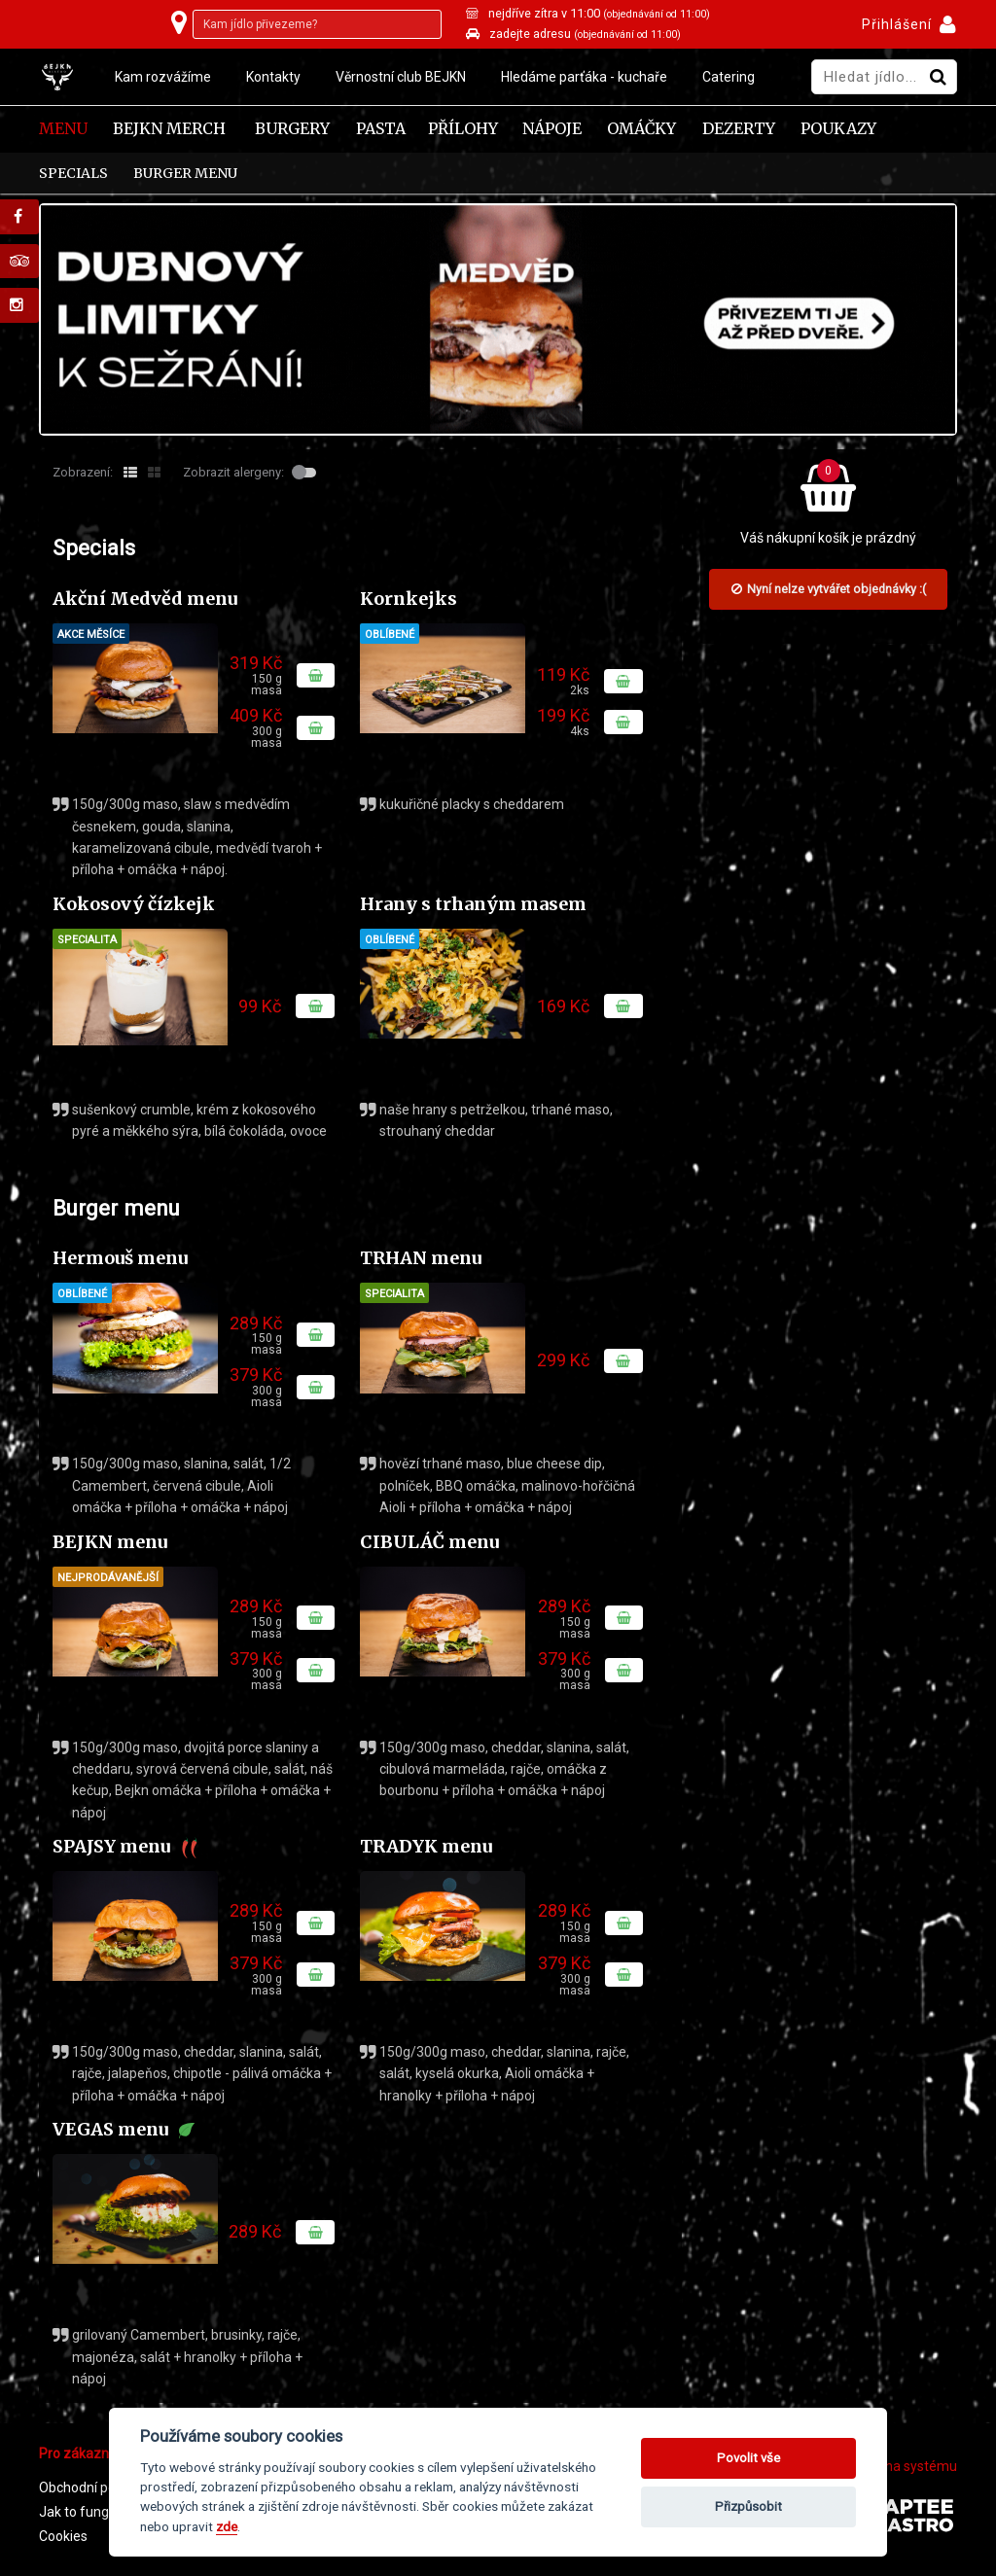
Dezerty (738, 129)
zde (226, 2526)
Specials (73, 173)
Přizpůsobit (748, 2506)
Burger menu (185, 173)
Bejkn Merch (169, 129)
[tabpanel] (498, 319)
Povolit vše (748, 2458)
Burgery (292, 129)
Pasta (381, 129)
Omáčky (641, 129)
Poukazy (838, 129)
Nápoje (552, 129)
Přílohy (463, 129)
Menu (63, 129)
